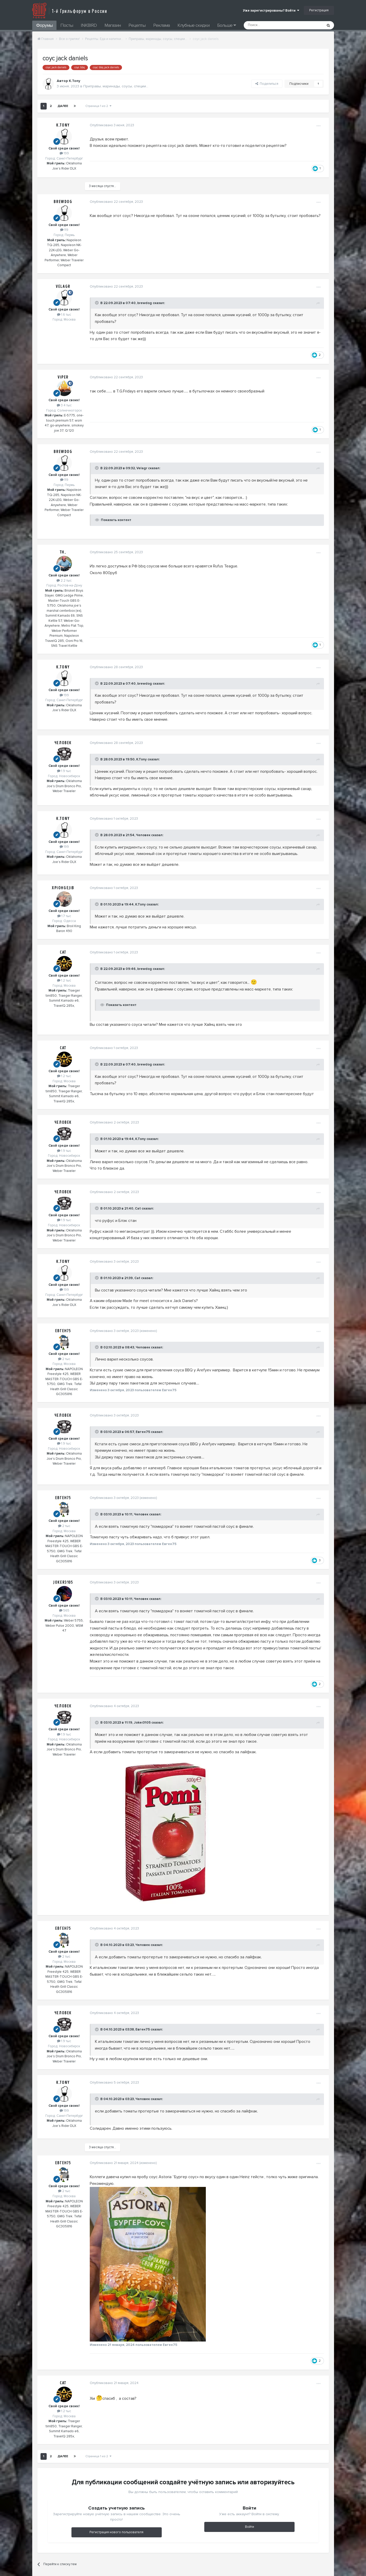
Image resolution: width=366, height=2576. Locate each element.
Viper (63, 377)
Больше (226, 25)
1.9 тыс (64, 771)
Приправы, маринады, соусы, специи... (115, 86)
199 (64, 153)
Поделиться (266, 84)
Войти (249, 2527)
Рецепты (136, 25)
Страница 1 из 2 (98, 106)
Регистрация (319, 10)
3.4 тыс (64, 405)
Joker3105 (63, 1582)
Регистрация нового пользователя (116, 2532)
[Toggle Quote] (96, 303)
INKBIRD (89, 25)
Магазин (112, 25)
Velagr (63, 286)
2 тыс (64, 1359)
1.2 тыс (64, 980)
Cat (63, 952)
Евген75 (63, 1330)
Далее (63, 106)
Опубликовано (111, 125)
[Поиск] (271, 25)
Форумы (44, 25)
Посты (66, 25)
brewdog (63, 201)
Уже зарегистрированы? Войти (271, 11)
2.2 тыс (64, 580)
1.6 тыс (64, 315)
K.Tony (63, 125)
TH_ (63, 552)
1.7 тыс (64, 916)
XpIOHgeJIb (63, 888)
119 (64, 230)
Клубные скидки (193, 25)
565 (64, 1610)
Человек (63, 742)
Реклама (161, 25)
